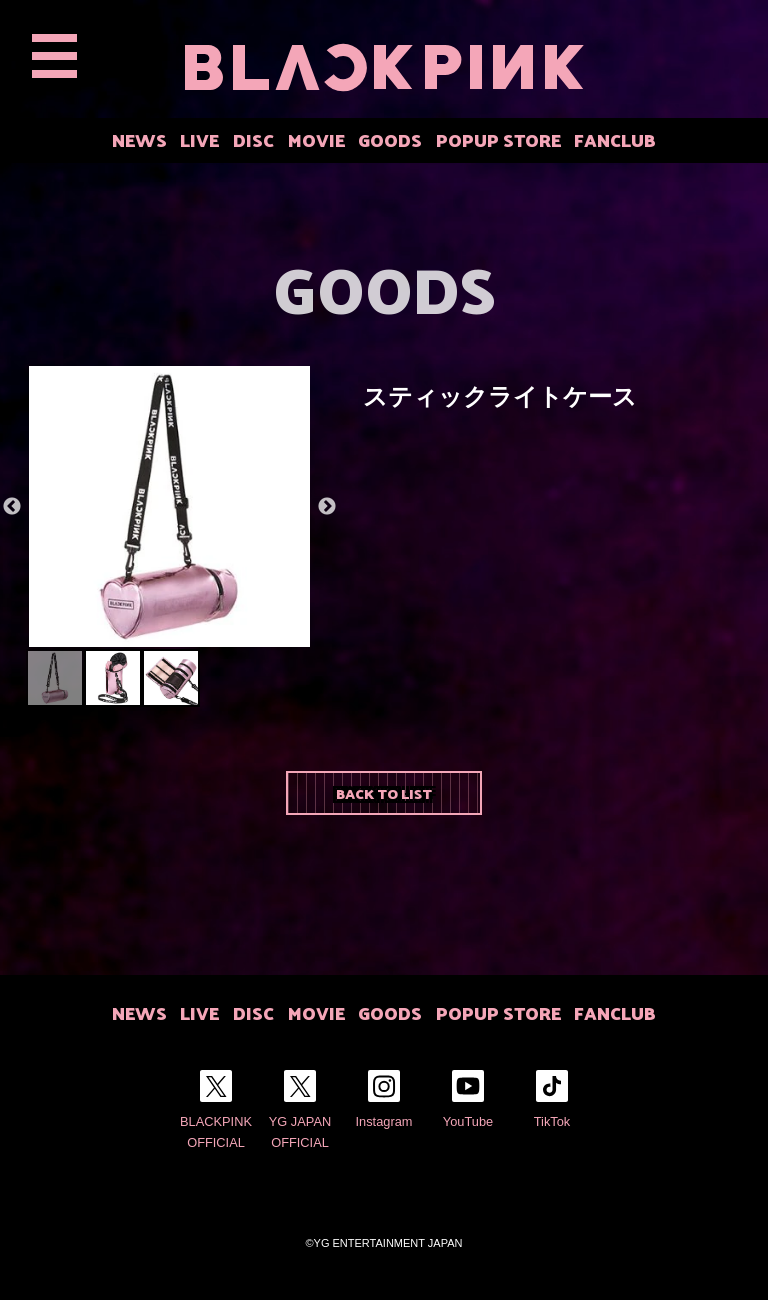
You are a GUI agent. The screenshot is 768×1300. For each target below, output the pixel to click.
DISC (253, 139)
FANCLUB (615, 139)
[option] (169, 506)
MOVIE (316, 139)
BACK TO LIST (384, 793)
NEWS (139, 139)
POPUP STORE (498, 139)
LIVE (199, 139)
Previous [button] (12, 507)
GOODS (390, 139)
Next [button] (327, 507)
